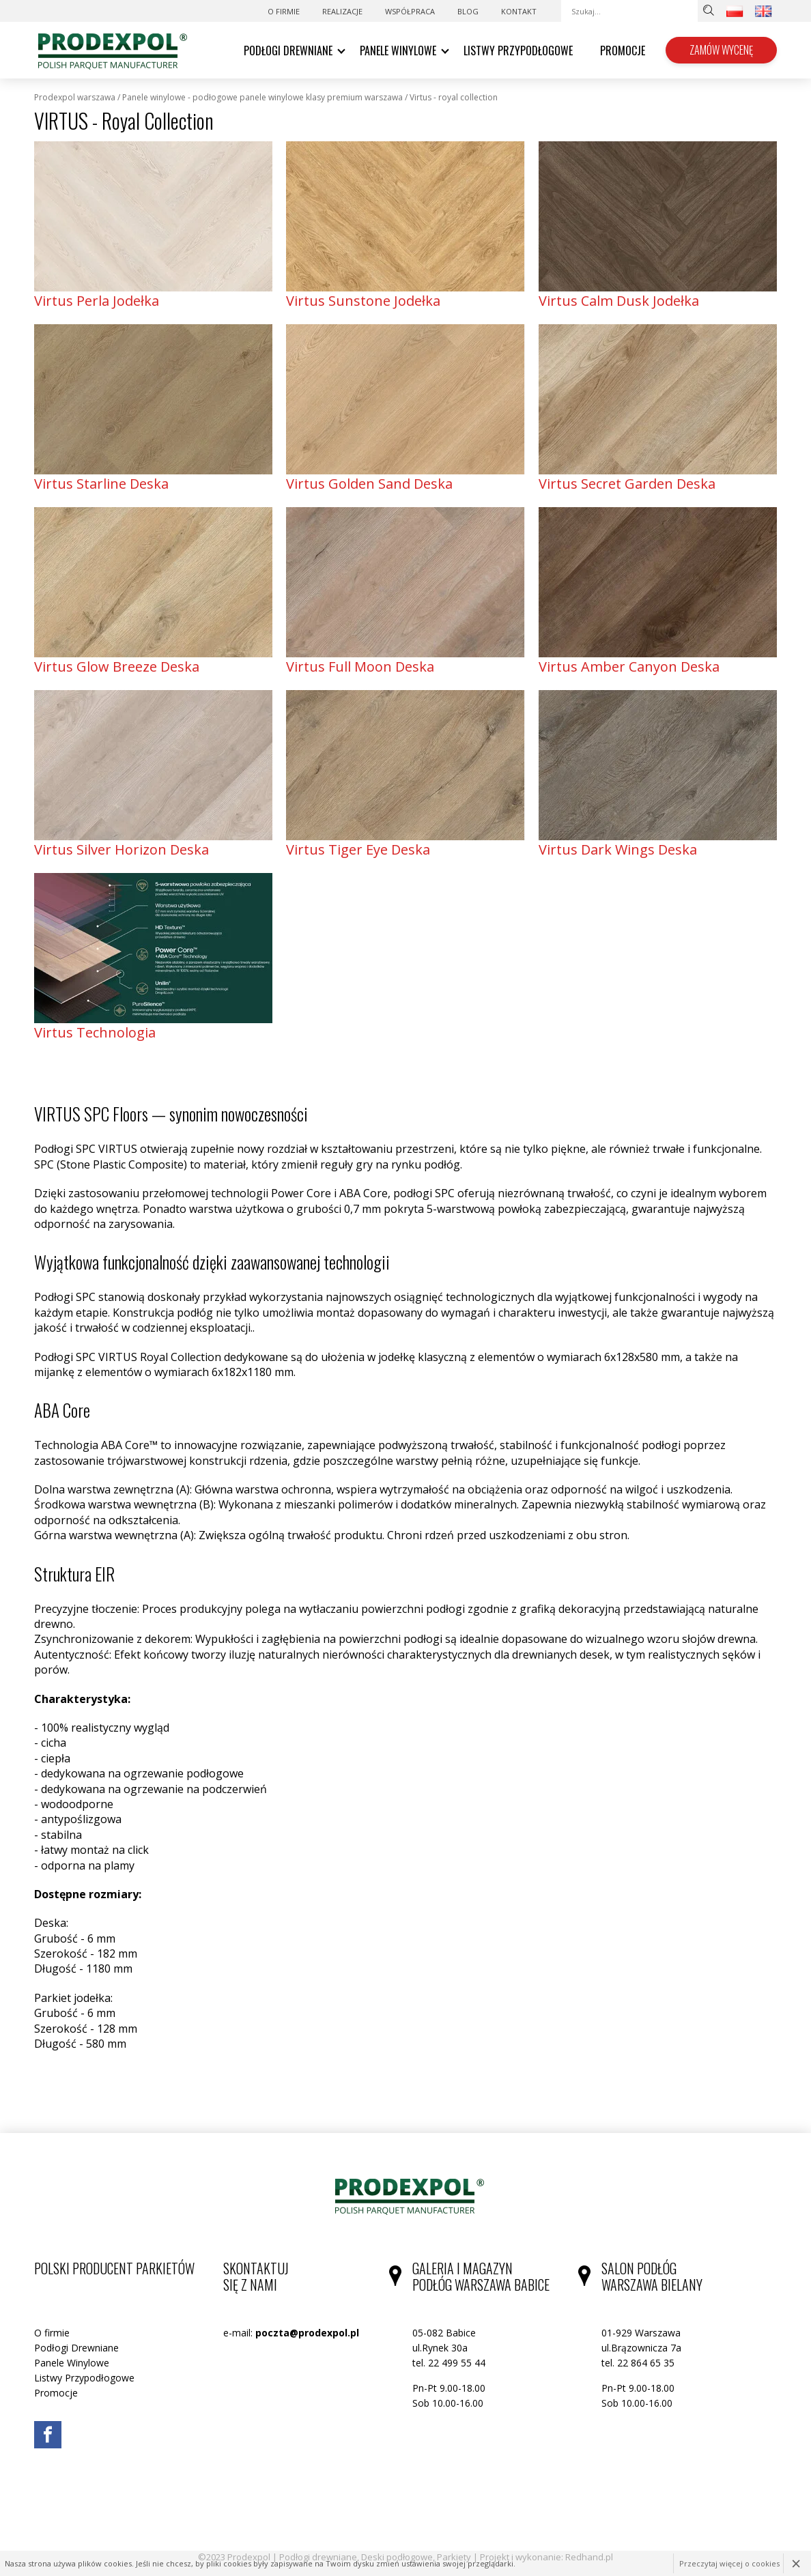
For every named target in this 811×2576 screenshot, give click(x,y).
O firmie (284, 11)
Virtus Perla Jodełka (96, 300)
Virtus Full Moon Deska (360, 666)
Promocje (622, 50)
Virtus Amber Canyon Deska (629, 666)
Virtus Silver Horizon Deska (121, 849)
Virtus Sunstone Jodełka (363, 300)
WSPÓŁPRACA (410, 11)
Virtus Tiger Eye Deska (358, 849)
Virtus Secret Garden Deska (627, 483)
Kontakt (519, 11)
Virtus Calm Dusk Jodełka (619, 300)
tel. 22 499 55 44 (448, 2362)
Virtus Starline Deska (101, 483)
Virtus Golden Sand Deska (369, 483)
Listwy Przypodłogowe (518, 50)
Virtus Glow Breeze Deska (116, 666)
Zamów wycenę (721, 50)
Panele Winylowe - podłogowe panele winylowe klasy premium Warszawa (262, 97)
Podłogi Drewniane (288, 50)
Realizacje (342, 11)
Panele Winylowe (398, 50)
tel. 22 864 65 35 (637, 2362)
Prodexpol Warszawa (74, 97)
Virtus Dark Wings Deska (618, 849)
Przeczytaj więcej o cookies (729, 2563)
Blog (468, 11)
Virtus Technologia (95, 1032)
